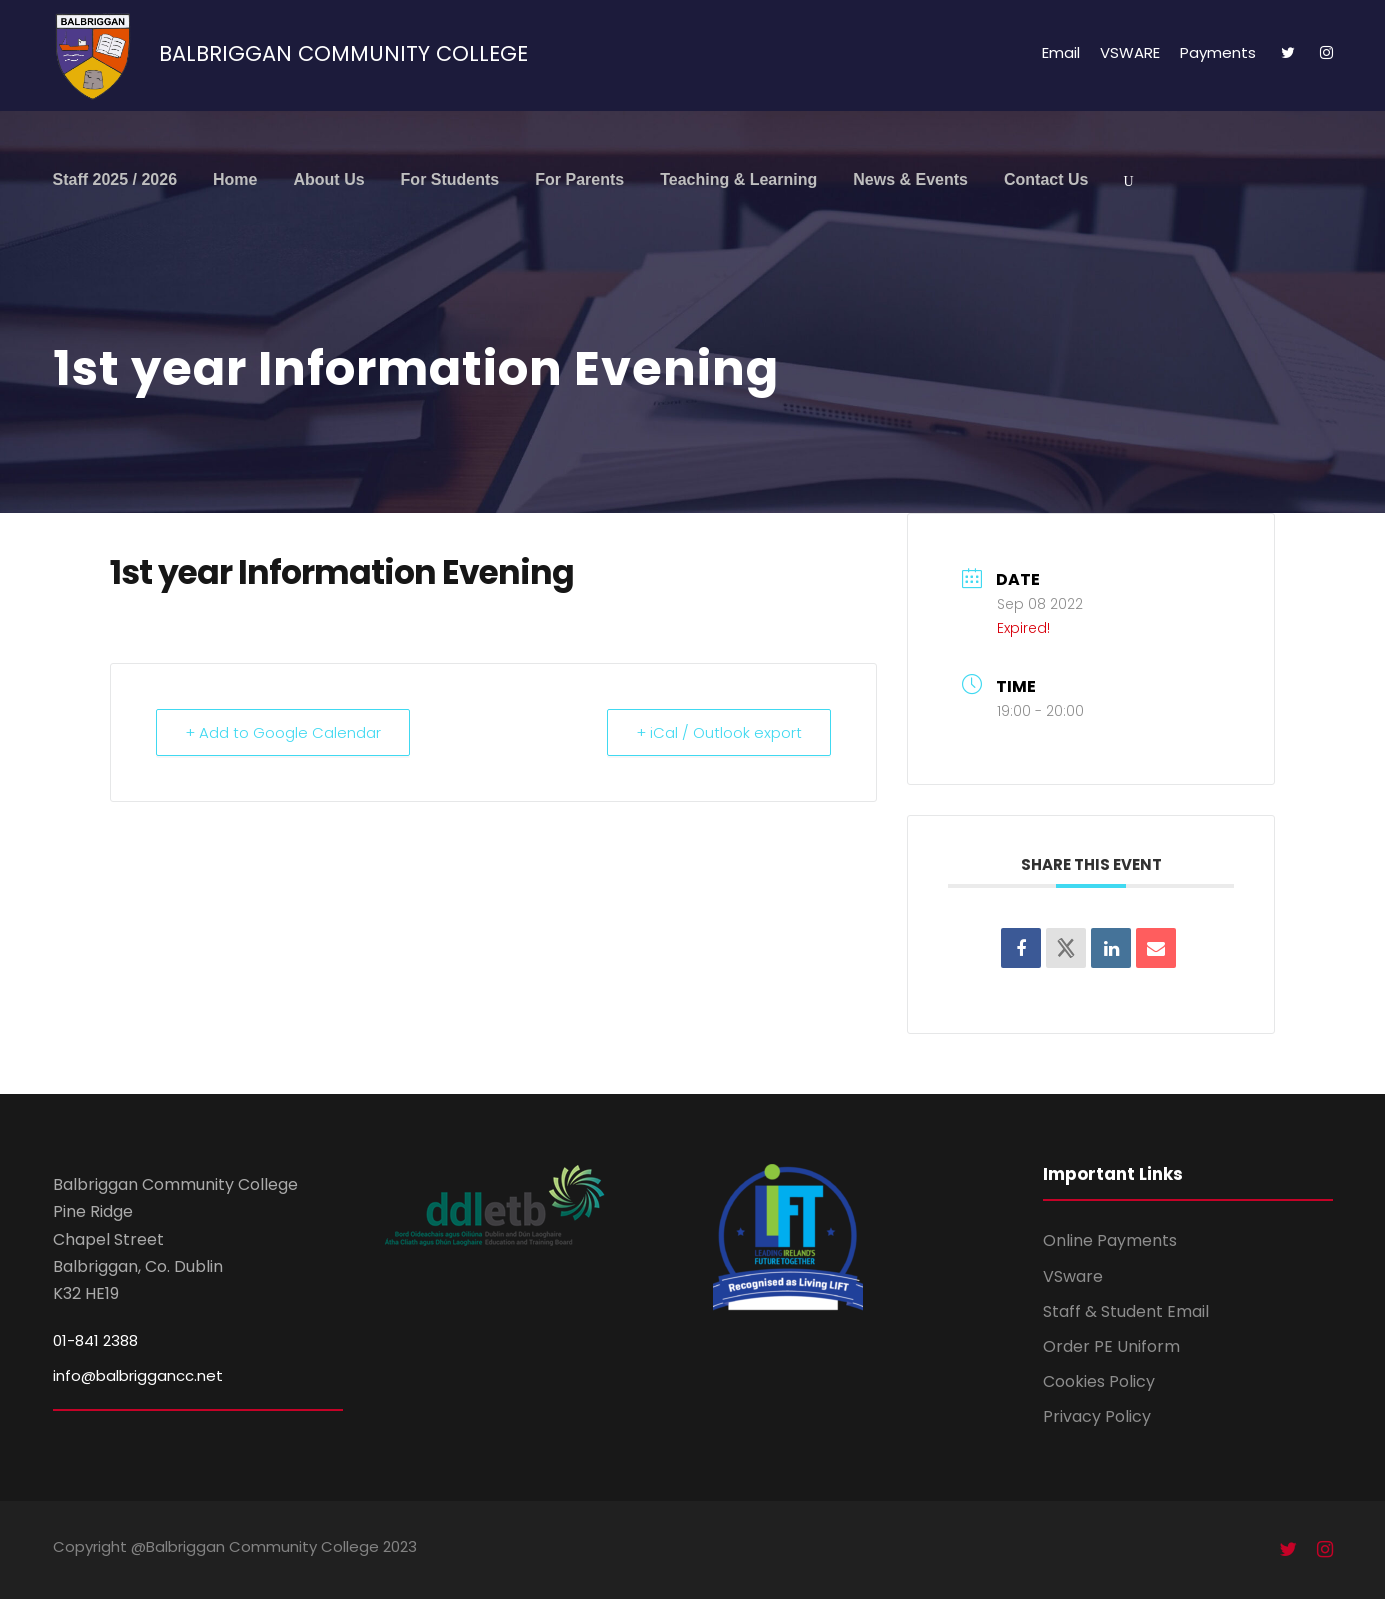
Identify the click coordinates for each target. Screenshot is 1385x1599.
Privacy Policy (1097, 1416)
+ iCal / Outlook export (719, 732)
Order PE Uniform (1111, 1346)
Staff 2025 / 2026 (115, 179)
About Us (328, 179)
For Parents (579, 179)
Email (1061, 52)
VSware (1073, 1276)
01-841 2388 (95, 1340)
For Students (450, 179)
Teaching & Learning (738, 179)
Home (235, 179)
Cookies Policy (1099, 1381)
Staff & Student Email (1126, 1311)
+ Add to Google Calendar (283, 732)
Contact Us (1046, 179)
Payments (1218, 52)
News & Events (910, 179)
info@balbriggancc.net (138, 1375)
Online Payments (1110, 1240)
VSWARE (1130, 52)
